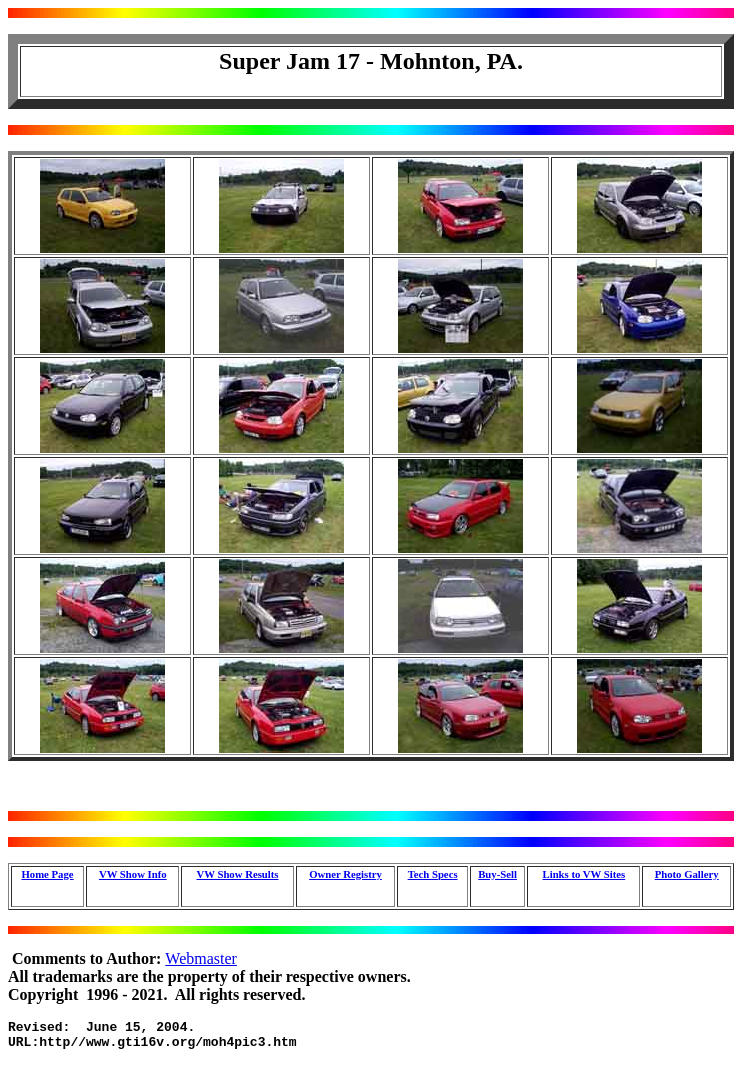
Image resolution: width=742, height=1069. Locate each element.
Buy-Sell (497, 874)
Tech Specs (433, 874)
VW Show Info (133, 874)
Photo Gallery (687, 874)
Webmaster (201, 958)
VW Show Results (238, 874)
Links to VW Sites (584, 874)
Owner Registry (345, 874)
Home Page (47, 874)
